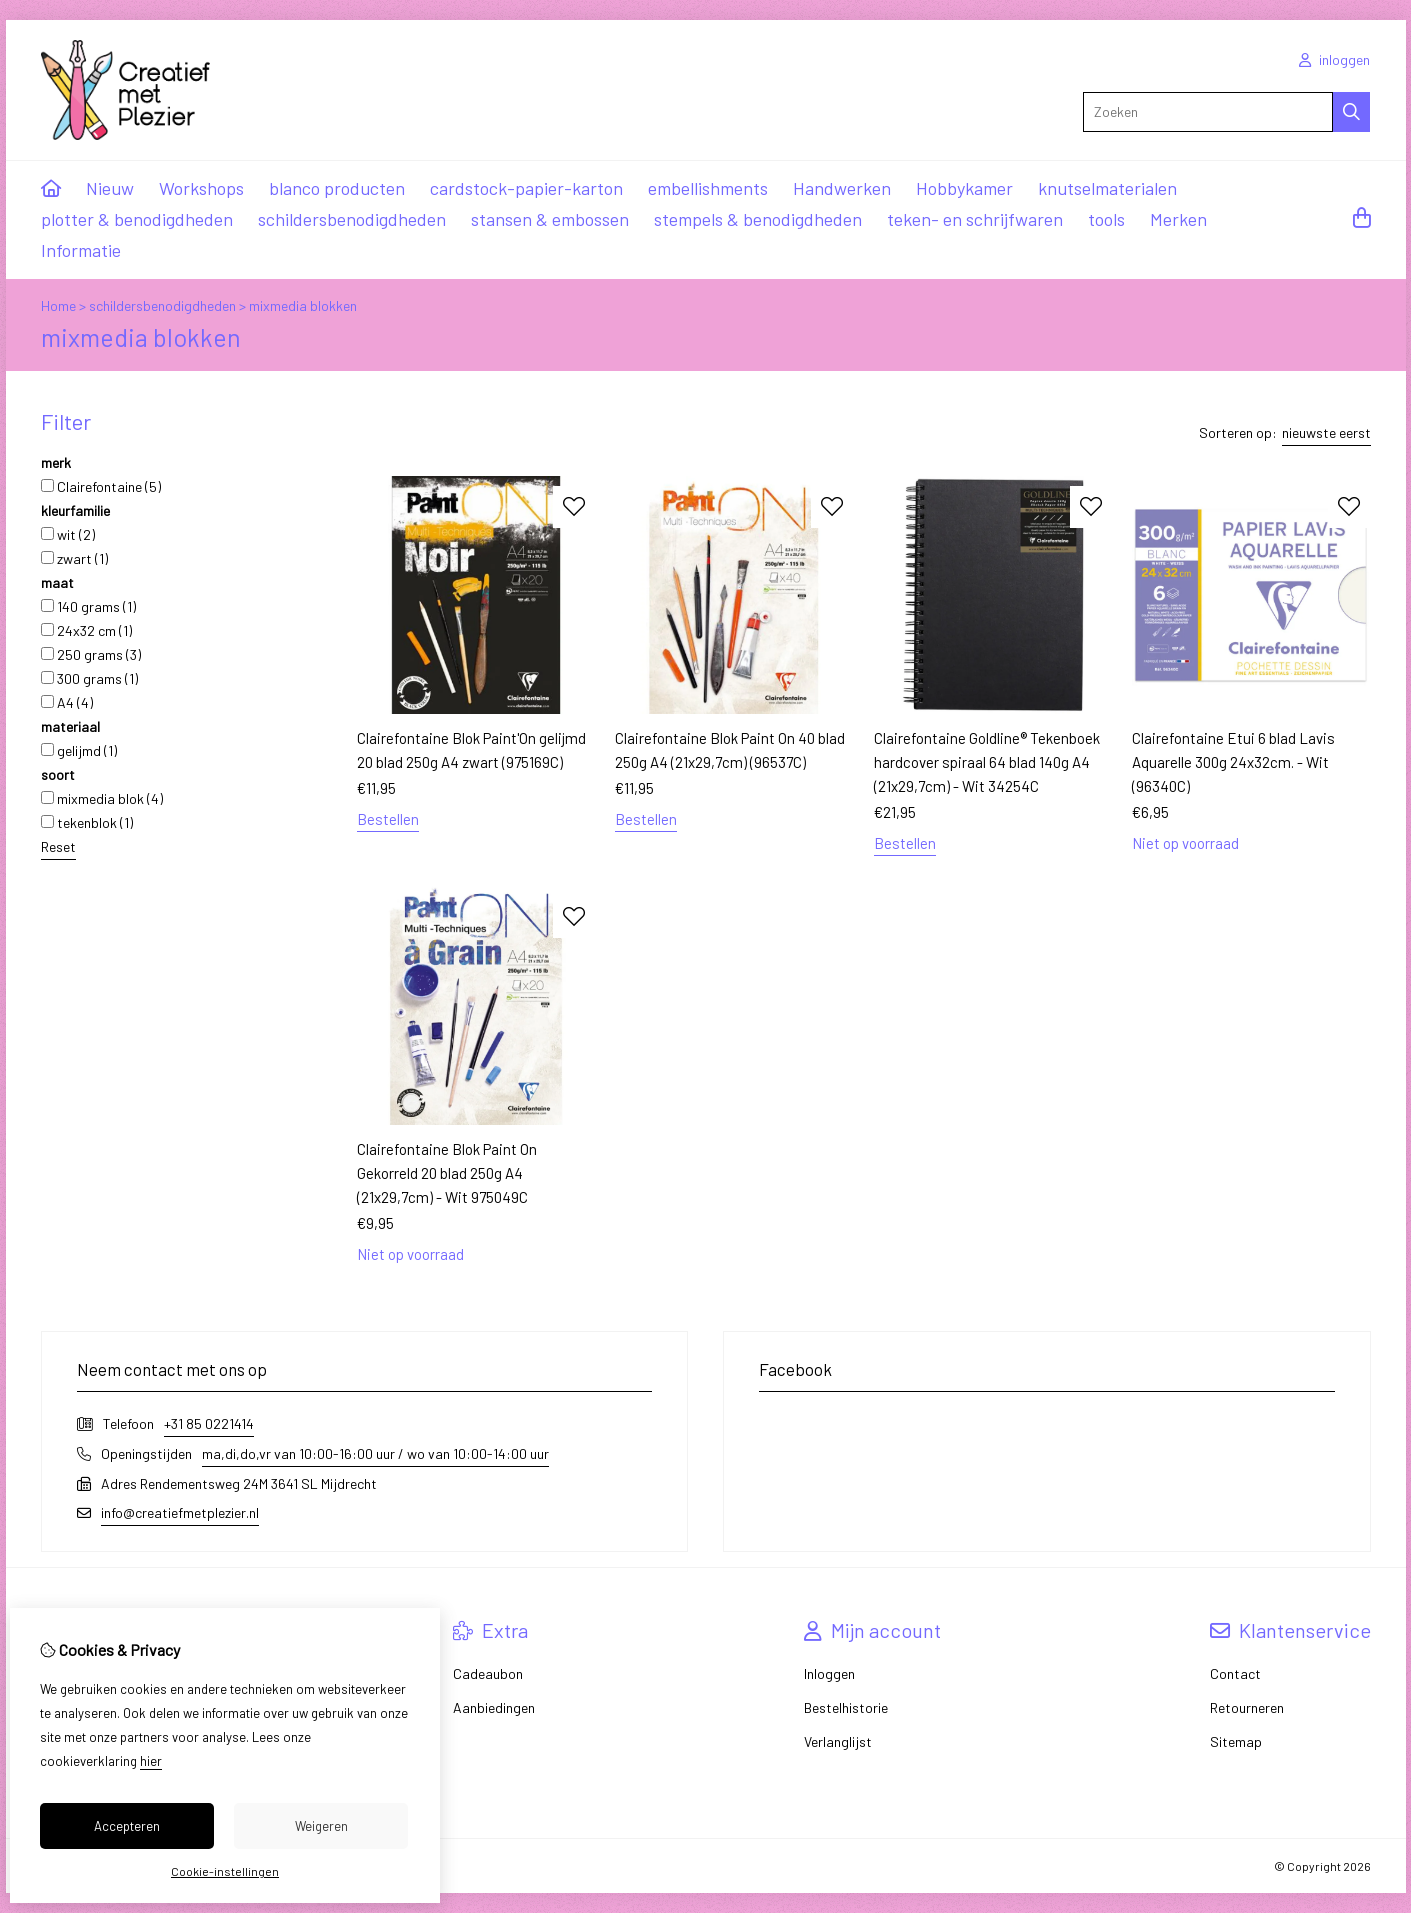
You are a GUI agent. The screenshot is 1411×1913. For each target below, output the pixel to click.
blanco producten (337, 188)
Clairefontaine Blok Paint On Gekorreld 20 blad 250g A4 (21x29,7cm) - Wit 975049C (447, 1173)
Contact (1235, 1673)
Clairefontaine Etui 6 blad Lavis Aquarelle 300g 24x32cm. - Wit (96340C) (1233, 762)
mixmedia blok (102, 798)
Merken (1178, 219)
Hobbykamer (964, 188)
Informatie (81, 250)
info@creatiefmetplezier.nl (180, 1512)
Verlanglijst (838, 1741)
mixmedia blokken (303, 305)
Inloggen (829, 1673)
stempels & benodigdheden (758, 219)
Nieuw (110, 188)
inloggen (1334, 59)
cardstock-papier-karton (526, 188)
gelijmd (79, 750)
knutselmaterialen (1107, 188)
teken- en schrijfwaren (975, 219)
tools (1106, 219)
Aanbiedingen (494, 1707)
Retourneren (1247, 1707)
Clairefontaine (101, 486)
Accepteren (127, 1826)
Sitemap (1236, 1741)
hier (151, 1761)
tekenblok (87, 822)
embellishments (708, 188)
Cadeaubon (488, 1673)
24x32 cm (86, 630)
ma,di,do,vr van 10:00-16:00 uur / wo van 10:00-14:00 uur (375, 1453)
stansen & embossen (550, 219)
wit (68, 534)
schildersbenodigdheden (352, 219)
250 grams (91, 654)
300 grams (89, 678)
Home (58, 305)
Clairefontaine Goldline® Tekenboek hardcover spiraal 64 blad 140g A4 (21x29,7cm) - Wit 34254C (987, 762)
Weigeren (321, 1826)
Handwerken (842, 188)
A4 (67, 702)
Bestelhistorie (846, 1707)
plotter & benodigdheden (137, 219)
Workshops (201, 188)
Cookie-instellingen (225, 1871)
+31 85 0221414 (209, 1423)
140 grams (88, 606)
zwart (74, 558)
